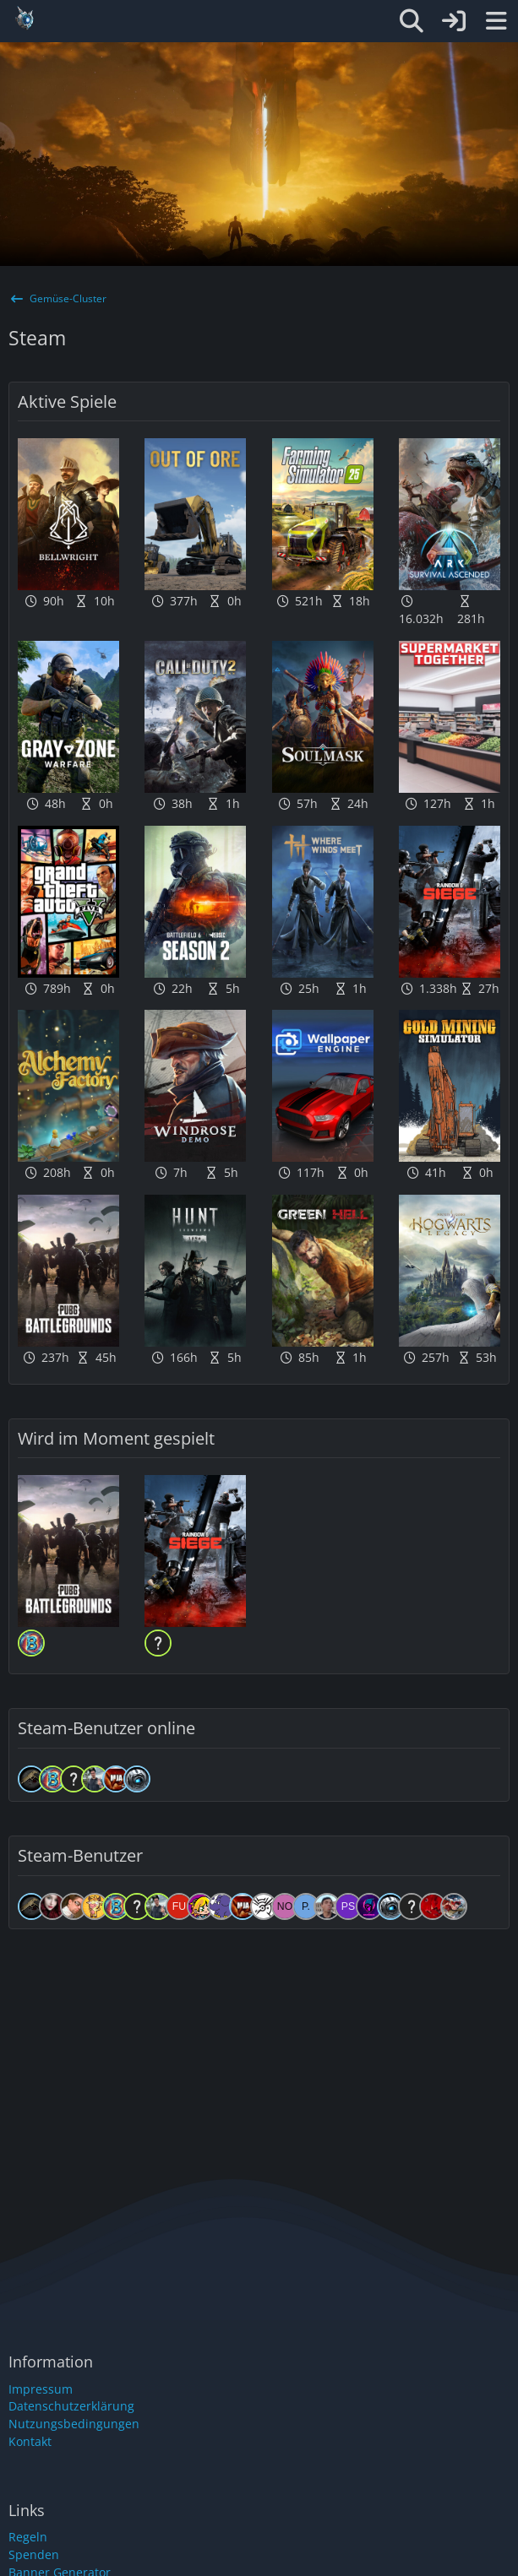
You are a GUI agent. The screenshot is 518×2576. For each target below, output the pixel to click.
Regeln (27, 2537)
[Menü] (496, 21)
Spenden (33, 2554)
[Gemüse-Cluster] (136, 18)
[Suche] (411, 21)
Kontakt (30, 2441)
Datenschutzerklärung (71, 2406)
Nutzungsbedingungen (73, 2424)
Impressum (40, 2389)
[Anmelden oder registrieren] (454, 21)
